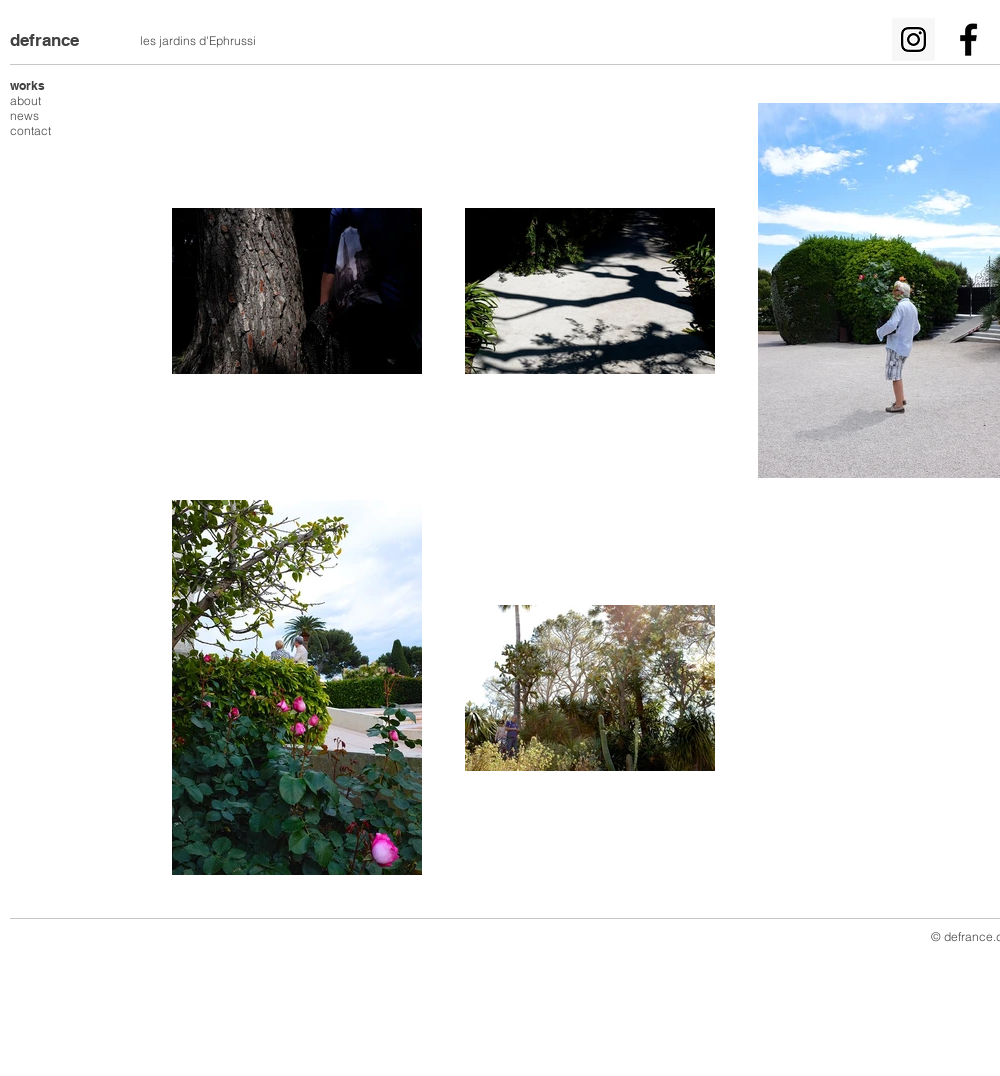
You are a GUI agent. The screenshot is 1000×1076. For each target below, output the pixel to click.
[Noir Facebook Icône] (968, 39)
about (25, 100)
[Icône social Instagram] (913, 39)
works (27, 85)
